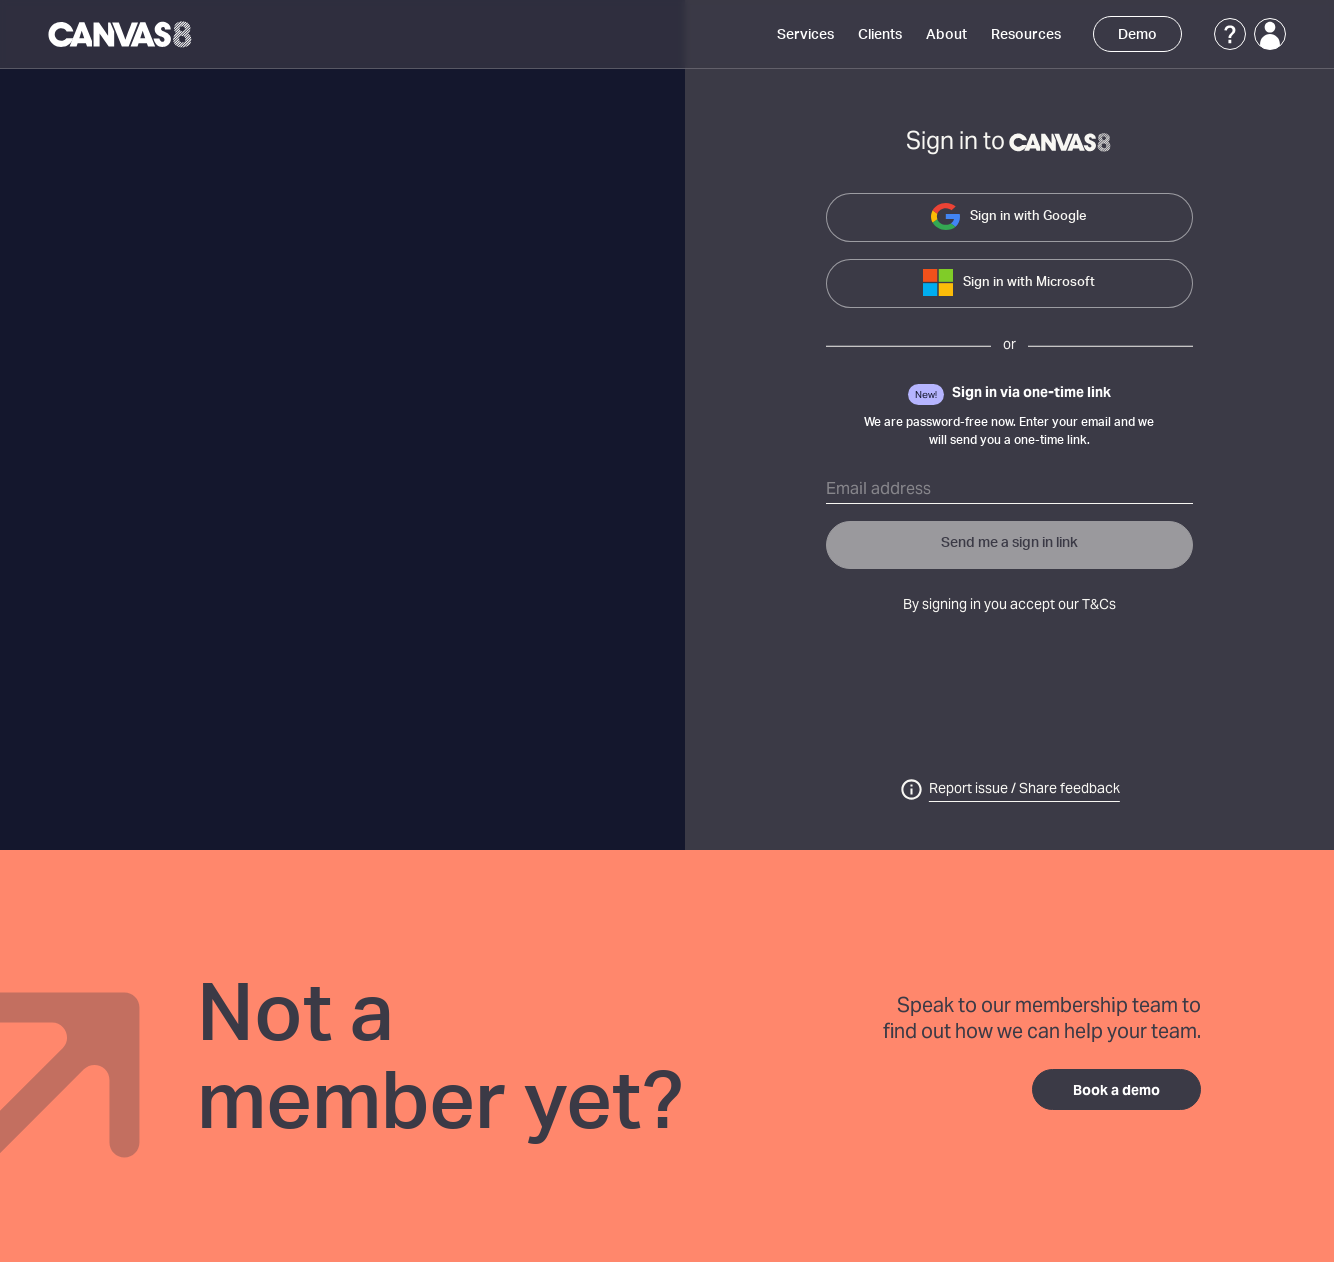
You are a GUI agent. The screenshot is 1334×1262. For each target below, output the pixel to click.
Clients (880, 35)
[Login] (1270, 34)
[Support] (1230, 34)
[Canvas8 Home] (121, 34)
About (946, 35)
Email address (878, 490)
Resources (1026, 35)
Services (805, 35)
